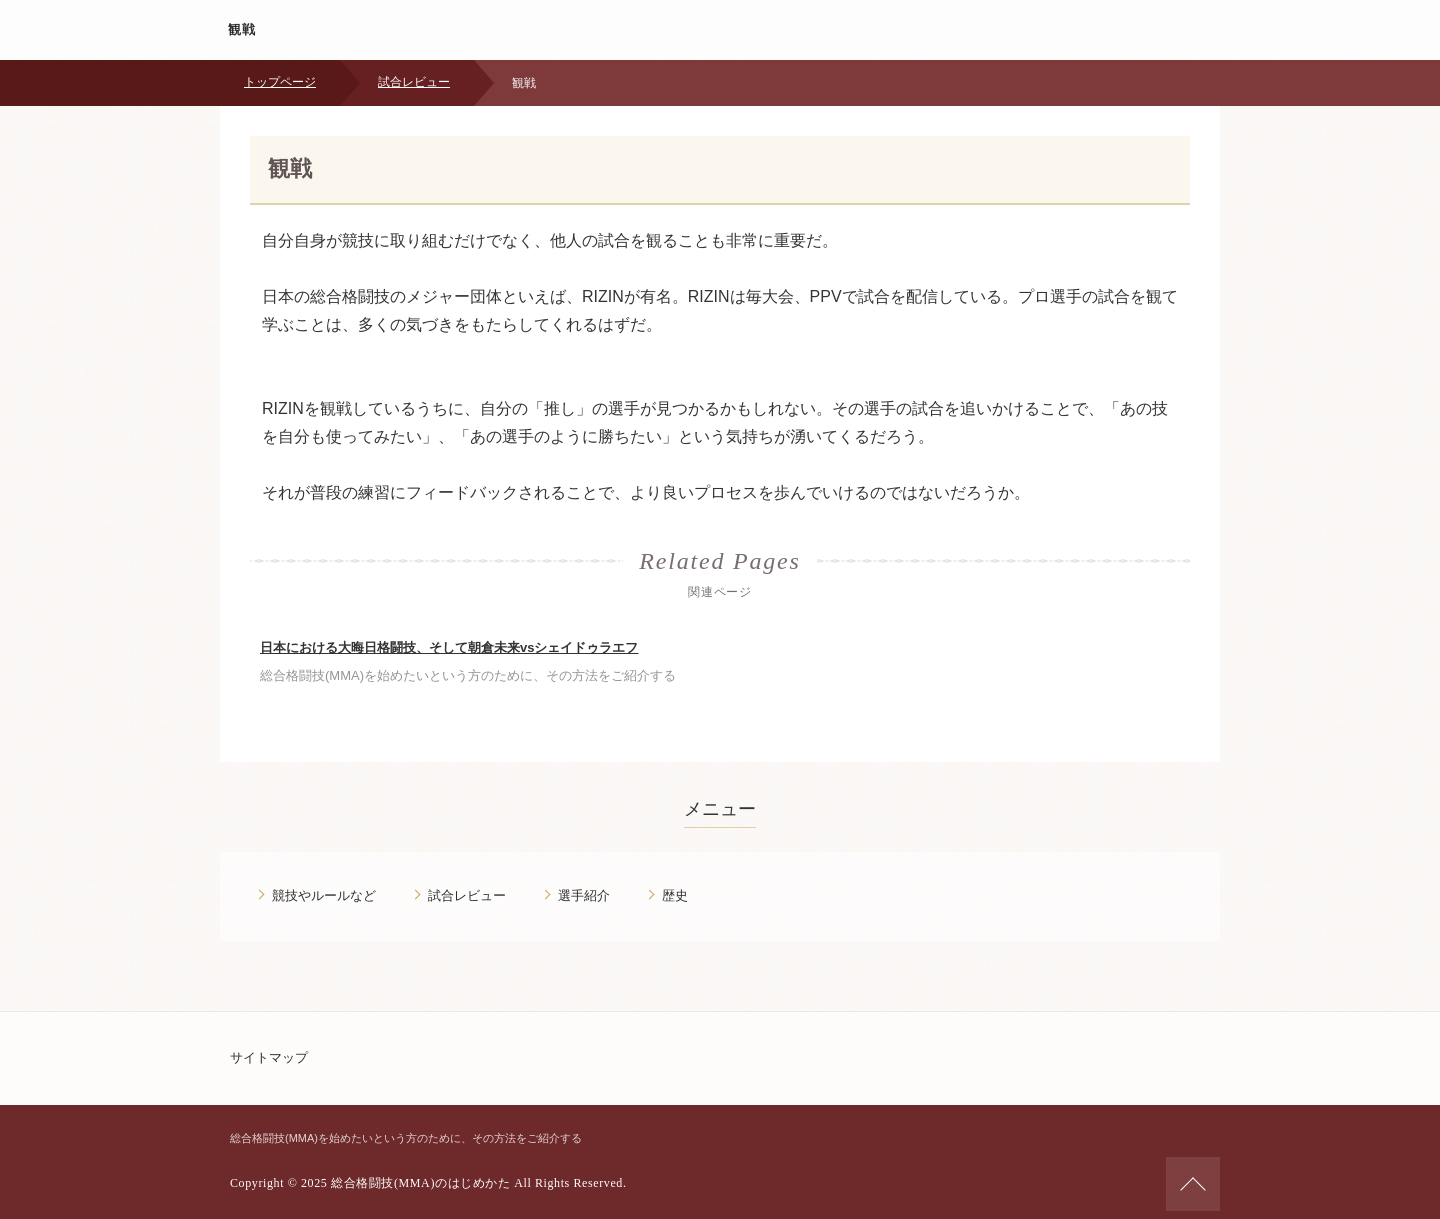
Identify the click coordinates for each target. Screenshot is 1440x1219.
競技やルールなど (324, 895)
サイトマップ (269, 1057)
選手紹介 (584, 895)
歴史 (675, 895)
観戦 (242, 29)
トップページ (280, 82)
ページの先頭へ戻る (1193, 1184)
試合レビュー (414, 82)
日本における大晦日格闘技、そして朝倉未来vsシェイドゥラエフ (449, 647)
